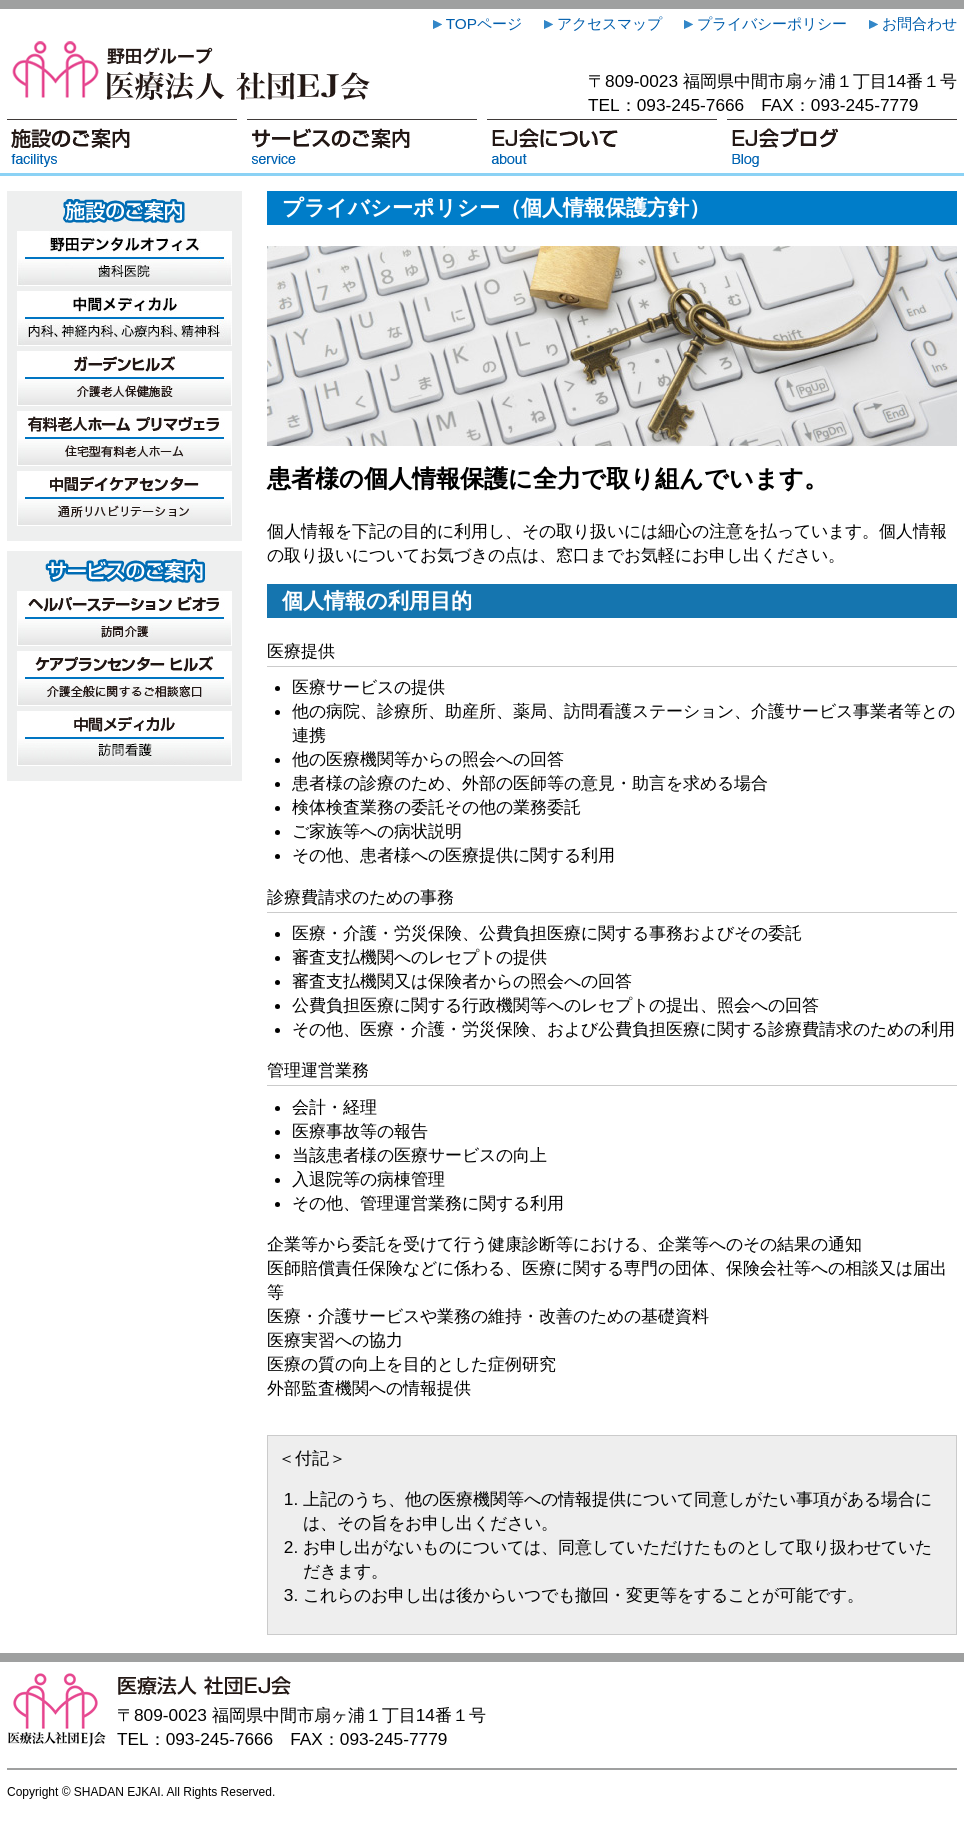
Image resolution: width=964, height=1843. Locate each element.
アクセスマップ (601, 23)
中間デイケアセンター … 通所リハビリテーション (124, 498)
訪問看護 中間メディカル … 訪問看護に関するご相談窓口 (124, 738)
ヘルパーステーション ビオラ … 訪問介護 (124, 618)
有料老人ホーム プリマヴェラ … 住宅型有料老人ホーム (124, 438)
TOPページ (475, 23)
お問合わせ (911, 23)
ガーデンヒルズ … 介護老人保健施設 (124, 378)
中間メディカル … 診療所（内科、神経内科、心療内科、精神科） (124, 318)
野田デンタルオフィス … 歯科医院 (124, 258)
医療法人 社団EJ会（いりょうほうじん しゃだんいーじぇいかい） (192, 69)
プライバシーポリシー (763, 23)
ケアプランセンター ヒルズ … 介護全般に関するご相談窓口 (124, 678)
